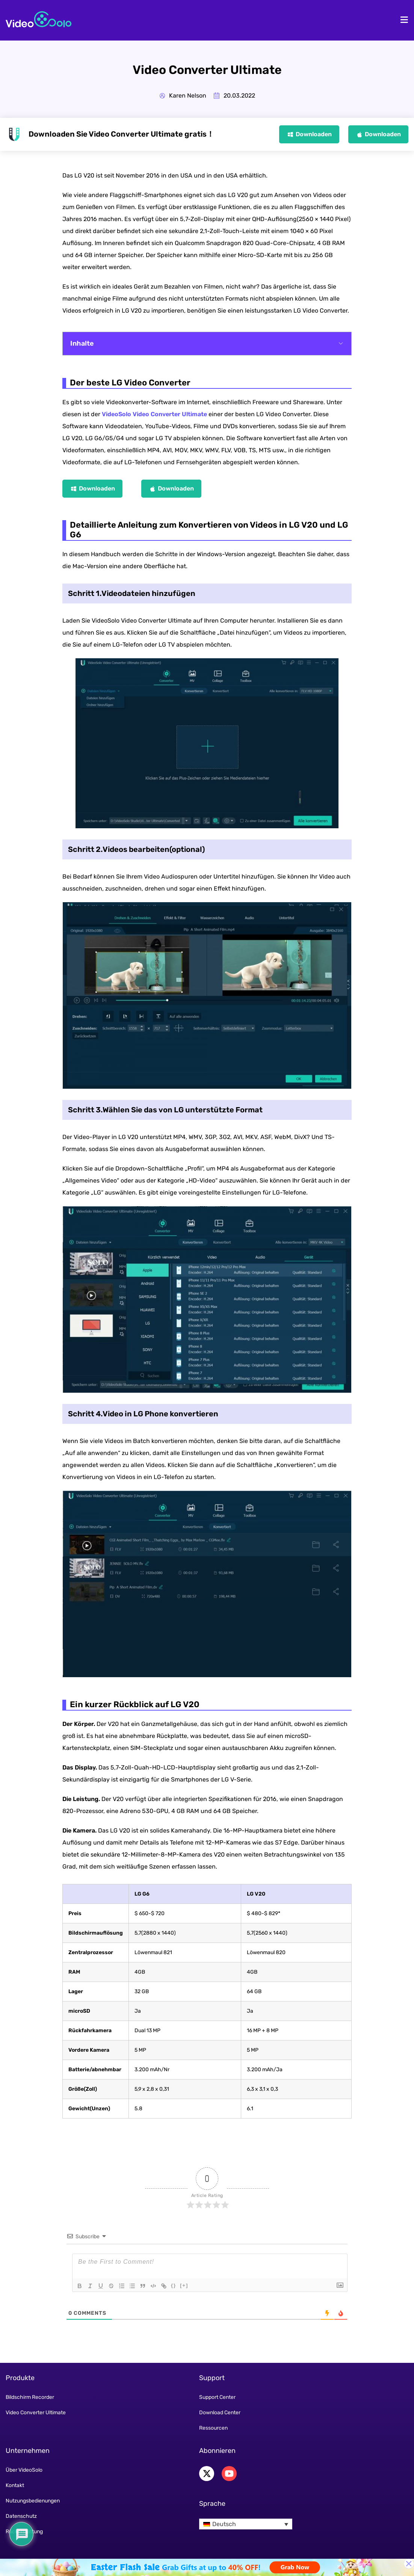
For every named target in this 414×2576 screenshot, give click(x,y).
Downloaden (314, 134)
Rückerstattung (24, 2531)
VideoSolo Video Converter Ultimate (154, 414)
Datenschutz (21, 2516)
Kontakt (15, 2485)
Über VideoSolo (24, 2470)
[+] (184, 2285)
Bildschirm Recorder (30, 2397)
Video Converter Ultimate (36, 2412)
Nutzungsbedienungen (33, 2501)
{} (173, 2285)
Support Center (217, 2397)
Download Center (219, 2412)
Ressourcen (213, 2428)
